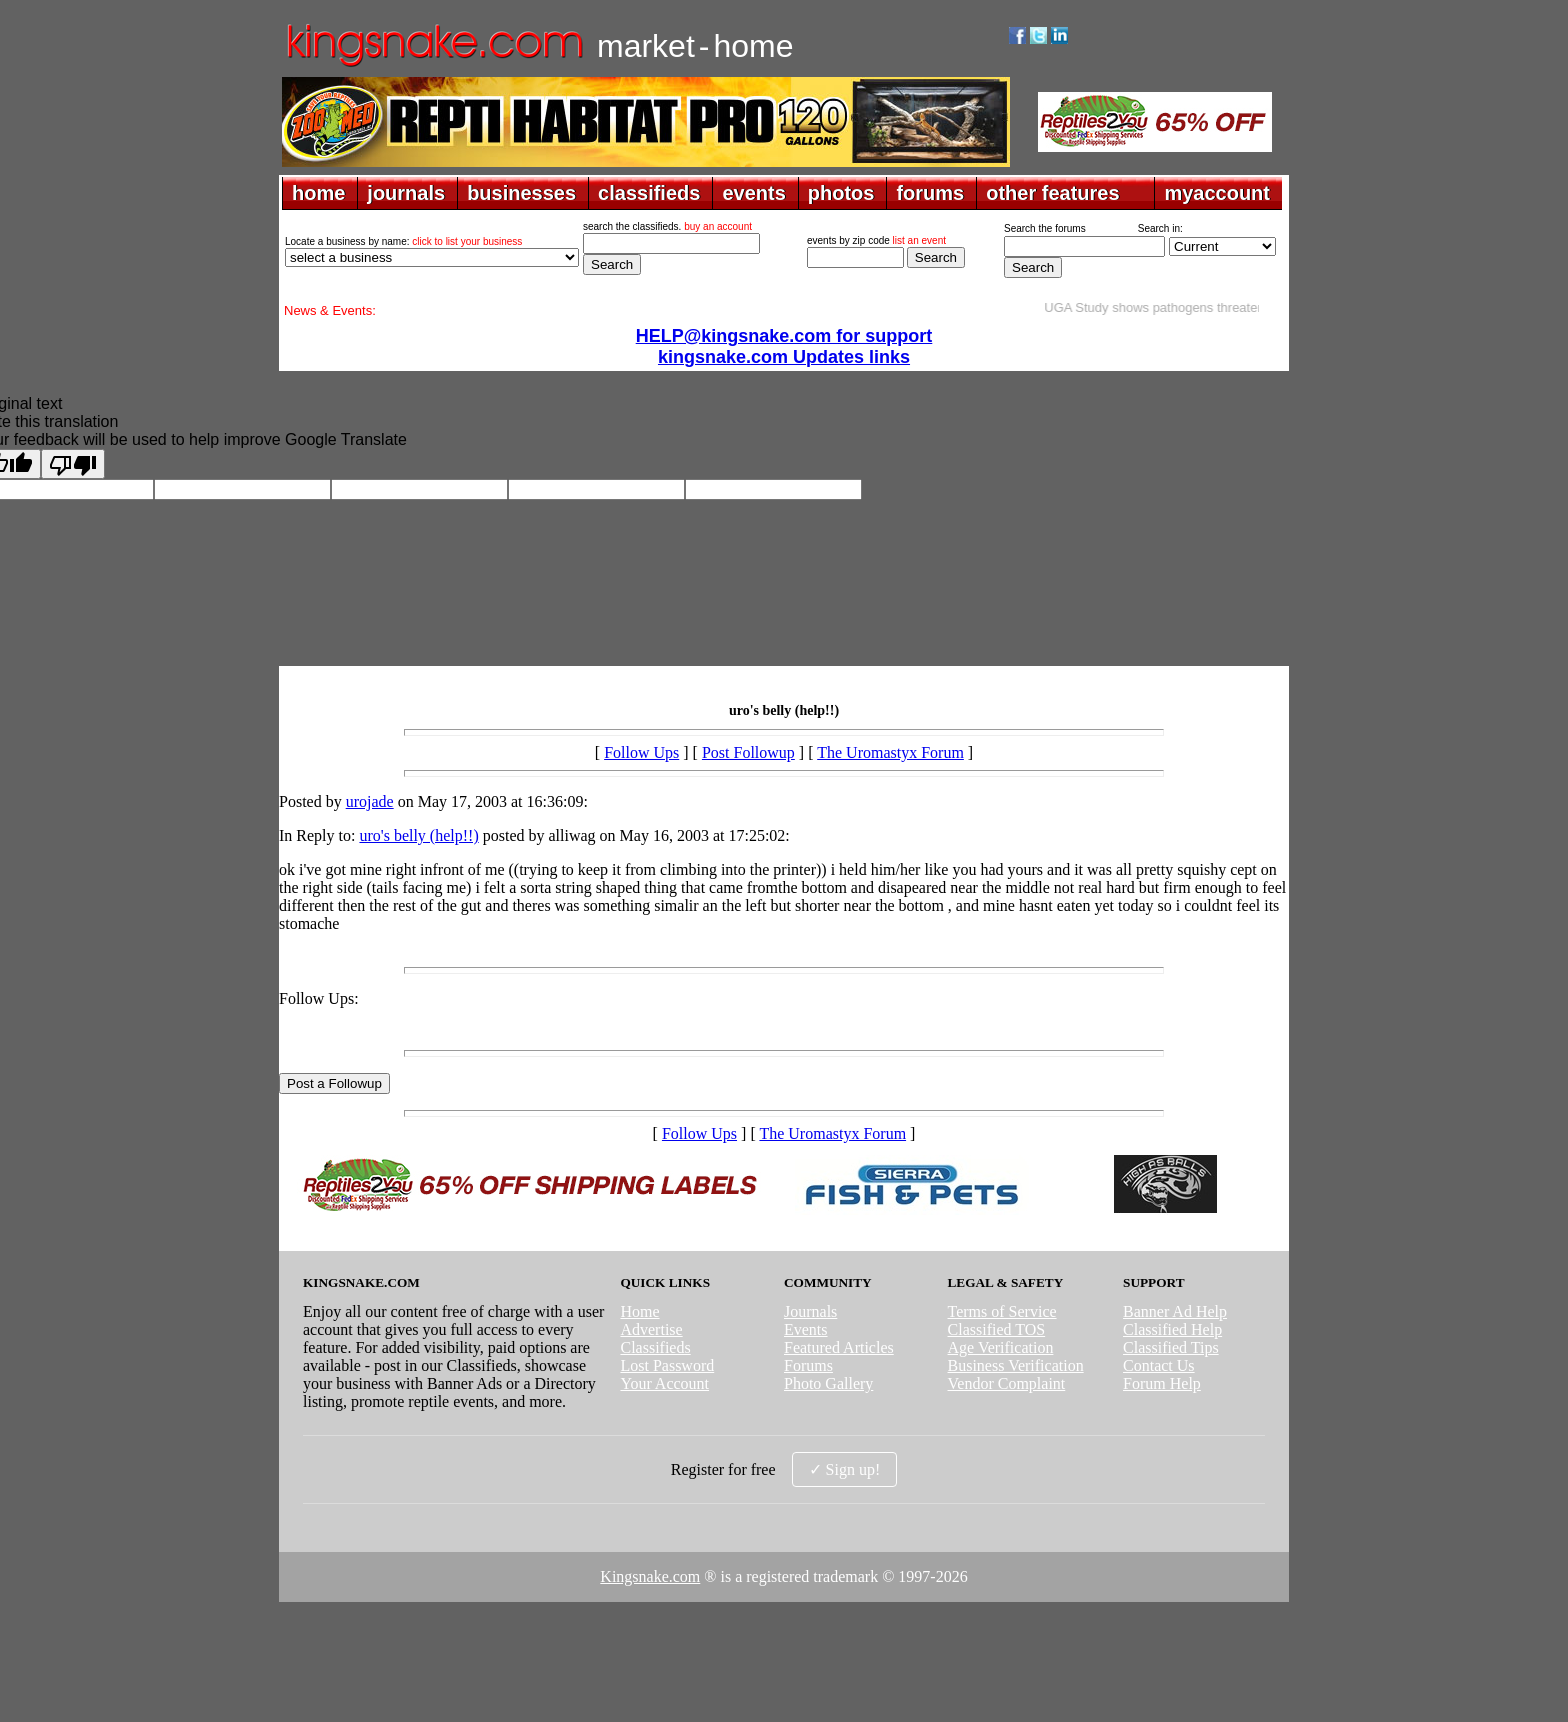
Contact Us (1159, 1365)
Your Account (664, 1383)
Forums (808, 1365)
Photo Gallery (828, 1383)
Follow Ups (641, 752)
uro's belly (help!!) (418, 835)
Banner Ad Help (1175, 1311)
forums (930, 193)
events (753, 193)
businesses (521, 193)
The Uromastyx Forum (890, 752)
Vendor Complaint (1007, 1383)
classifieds (649, 193)
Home (639, 1311)
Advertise (651, 1329)
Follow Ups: (319, 998)
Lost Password (667, 1365)
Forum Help (1162, 1383)
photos (841, 193)
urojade (370, 801)
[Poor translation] (73, 464)
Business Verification (1016, 1365)
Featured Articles (839, 1347)
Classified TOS (997, 1329)
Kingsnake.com (650, 1576)
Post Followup (748, 752)
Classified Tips (1171, 1347)
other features (1052, 193)
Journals (810, 1311)
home (318, 193)
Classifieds (655, 1347)
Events (806, 1329)
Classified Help (1172, 1329)
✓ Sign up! (845, 1469)
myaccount (1217, 193)
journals (406, 193)
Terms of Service (1002, 1311)
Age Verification (1001, 1347)
